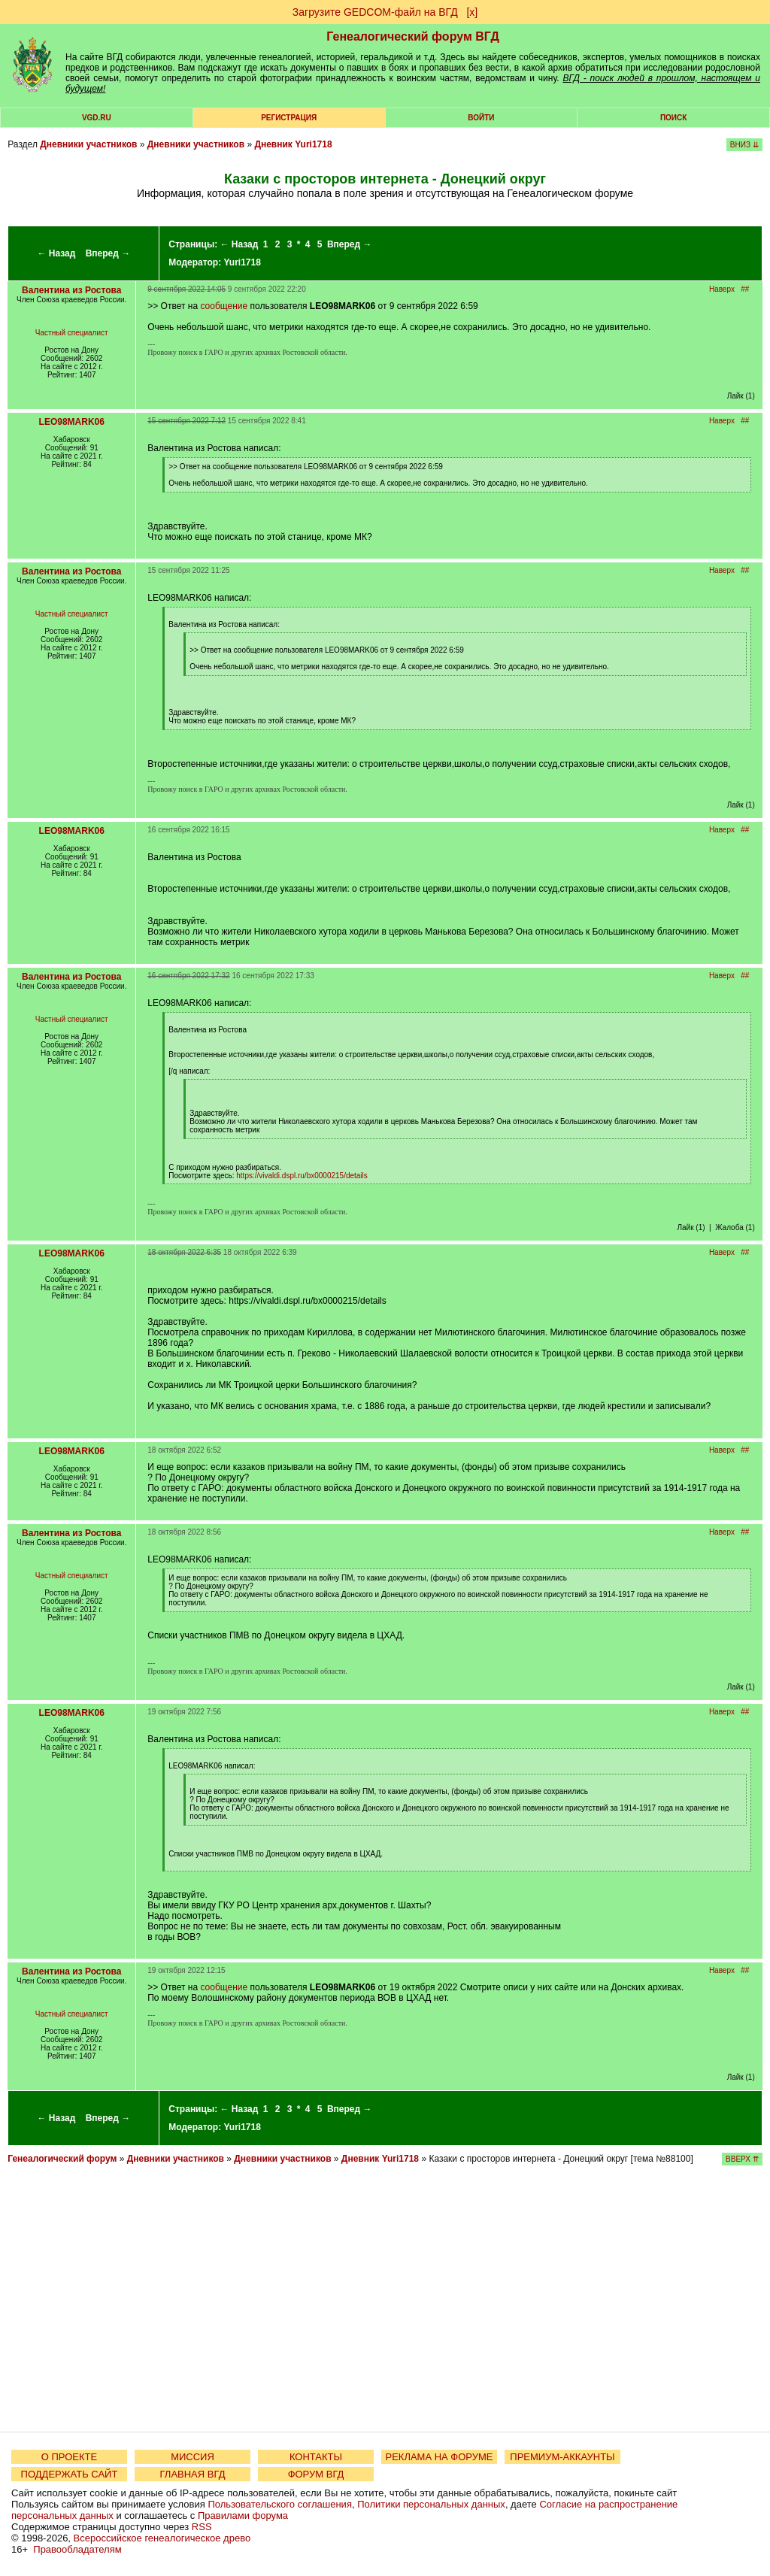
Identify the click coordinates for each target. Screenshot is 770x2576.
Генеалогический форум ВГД (412, 36)
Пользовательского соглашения (280, 2504)
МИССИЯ (192, 2456)
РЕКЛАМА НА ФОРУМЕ (439, 2456)
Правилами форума (243, 2515)
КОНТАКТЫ (316, 2456)
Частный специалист (71, 333)
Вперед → (108, 253)
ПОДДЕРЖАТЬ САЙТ (69, 2474)
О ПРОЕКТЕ (69, 2456)
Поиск (673, 118)
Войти (481, 118)
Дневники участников (88, 144)
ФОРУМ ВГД (316, 2474)
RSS (202, 2526)
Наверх (722, 289)
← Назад (56, 253)
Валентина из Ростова (71, 290)
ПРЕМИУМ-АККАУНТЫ (562, 2456)
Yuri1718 (242, 262)
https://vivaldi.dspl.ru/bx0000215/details (302, 1175)
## (745, 289)
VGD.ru (96, 118)
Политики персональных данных (431, 2504)
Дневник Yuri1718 (293, 144)
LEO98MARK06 (72, 422)
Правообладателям (77, 2549)
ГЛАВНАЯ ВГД (193, 2474)
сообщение (223, 306)
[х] (471, 12)
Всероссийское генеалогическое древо (162, 2538)
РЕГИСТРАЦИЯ (289, 118)
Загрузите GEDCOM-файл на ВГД (375, 12)
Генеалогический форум (62, 2158)
